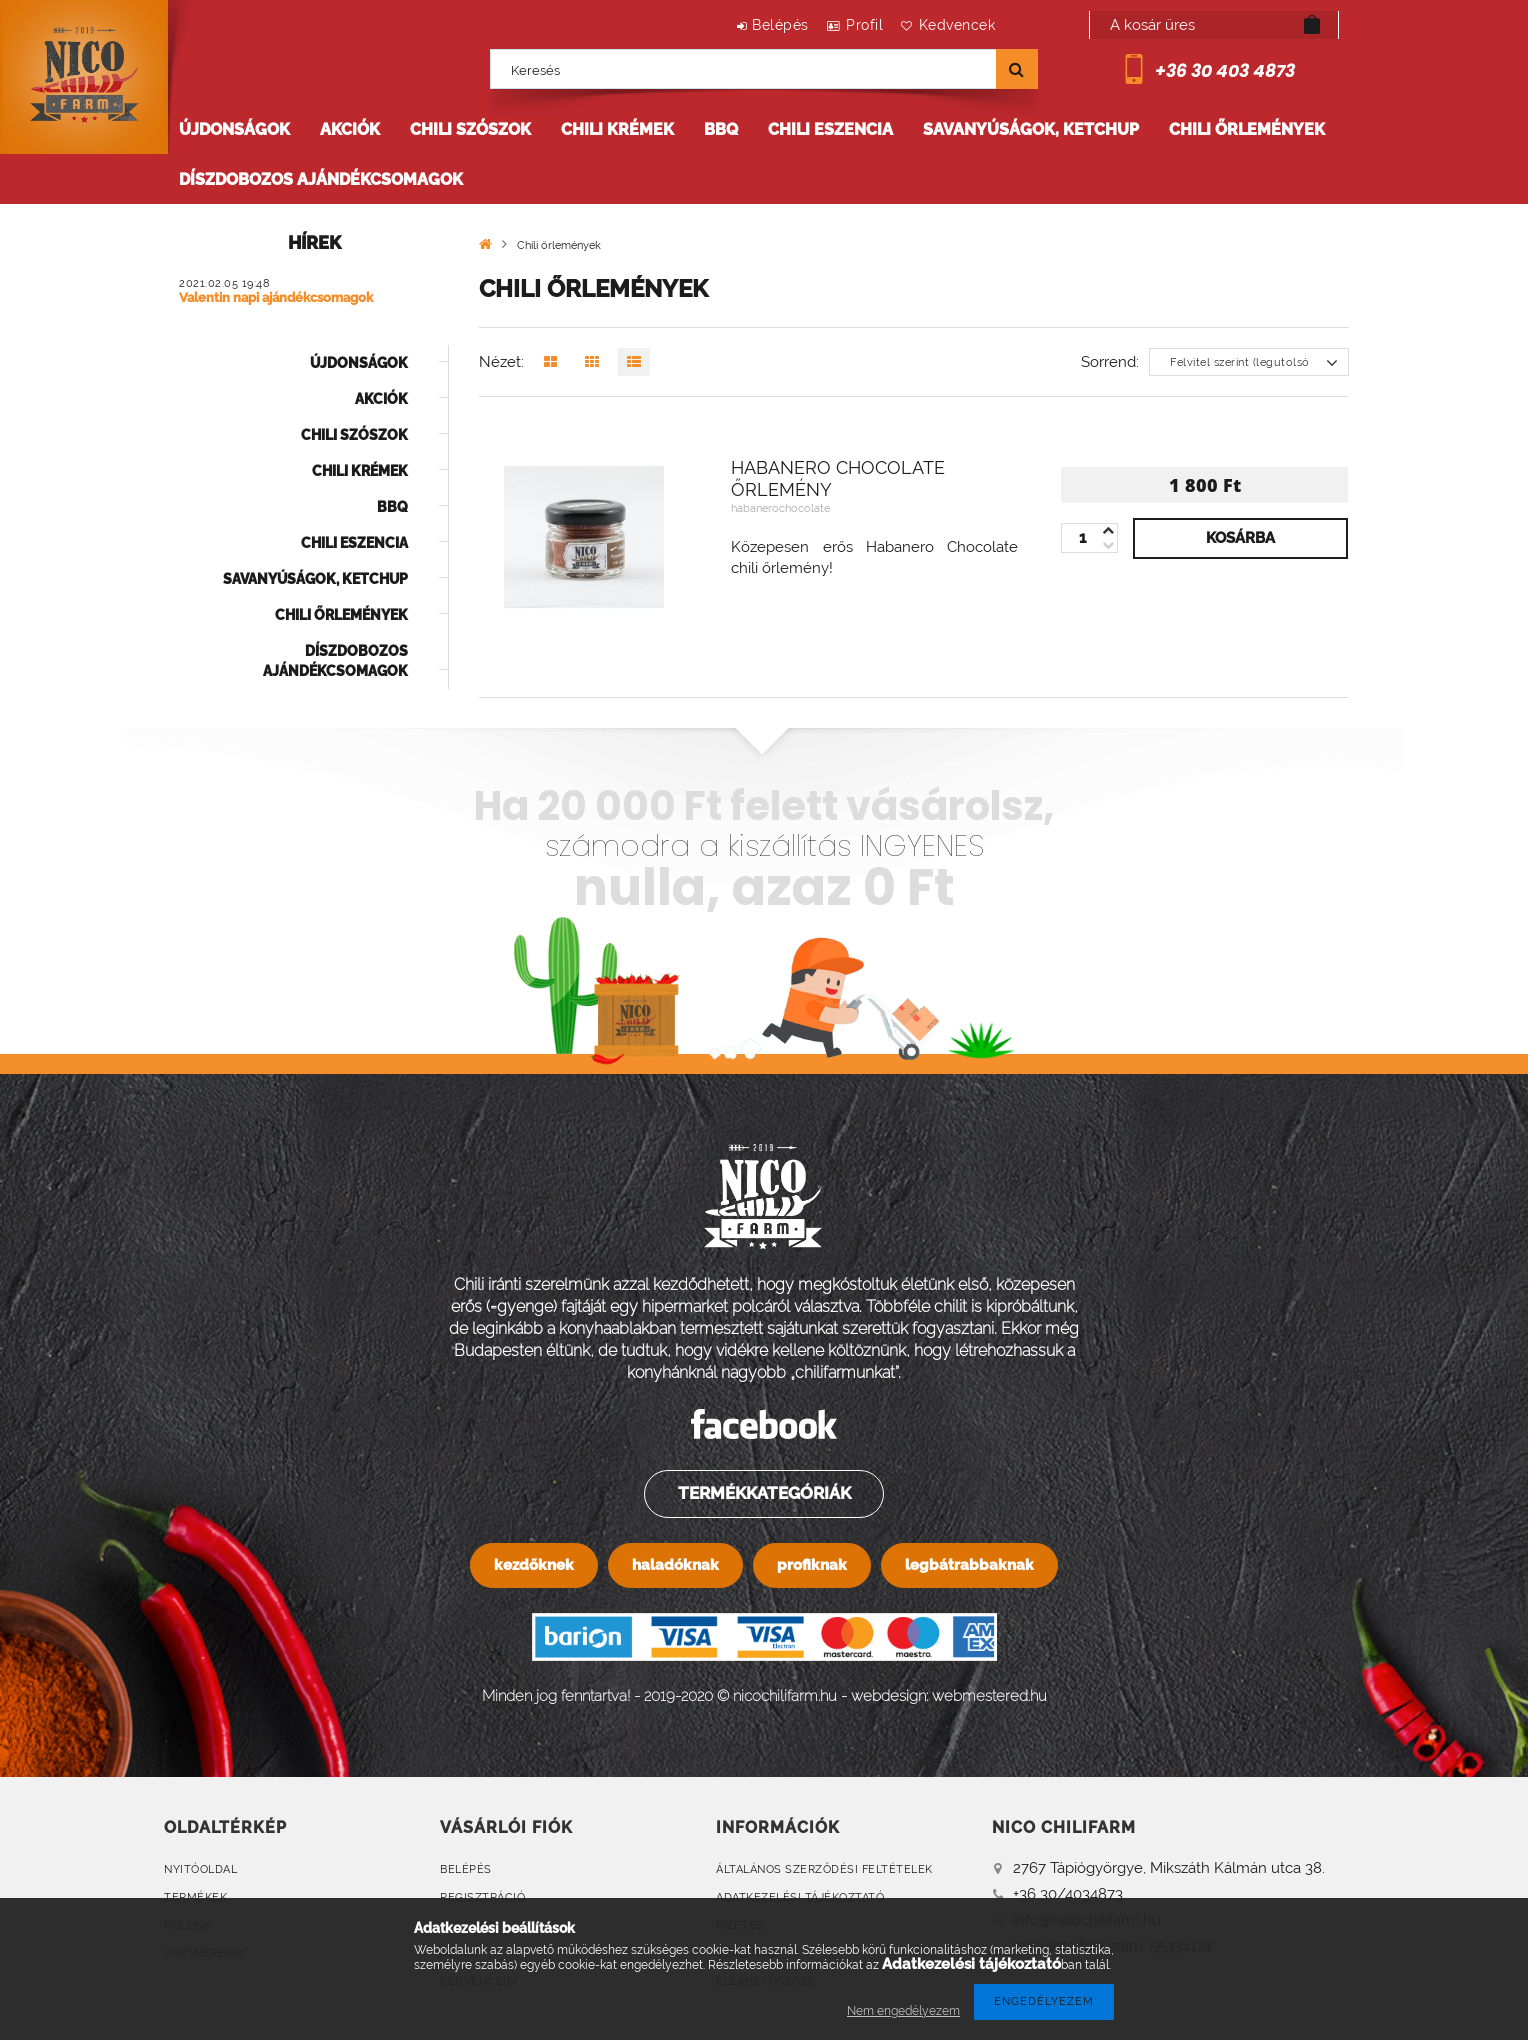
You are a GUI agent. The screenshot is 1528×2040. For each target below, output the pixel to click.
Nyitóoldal (200, 1869)
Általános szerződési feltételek (824, 1869)
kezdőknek (534, 1564)
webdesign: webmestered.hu (949, 1695)
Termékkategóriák (762, 1493)
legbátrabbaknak (969, 1564)
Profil (846, 25)
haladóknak (675, 1564)
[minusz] (1108, 530)
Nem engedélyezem (903, 2011)
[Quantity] (1089, 538)
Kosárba (1240, 538)
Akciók (350, 129)
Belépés (750, 25)
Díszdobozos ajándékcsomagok (321, 179)
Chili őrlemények (1247, 129)
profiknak (812, 1564)
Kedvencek (951, 25)
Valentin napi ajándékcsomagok (276, 298)
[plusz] (1108, 545)
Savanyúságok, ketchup (1031, 129)
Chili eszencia (830, 129)
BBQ (721, 129)
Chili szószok (470, 129)
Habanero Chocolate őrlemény (838, 478)
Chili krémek (617, 129)
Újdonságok (234, 129)
